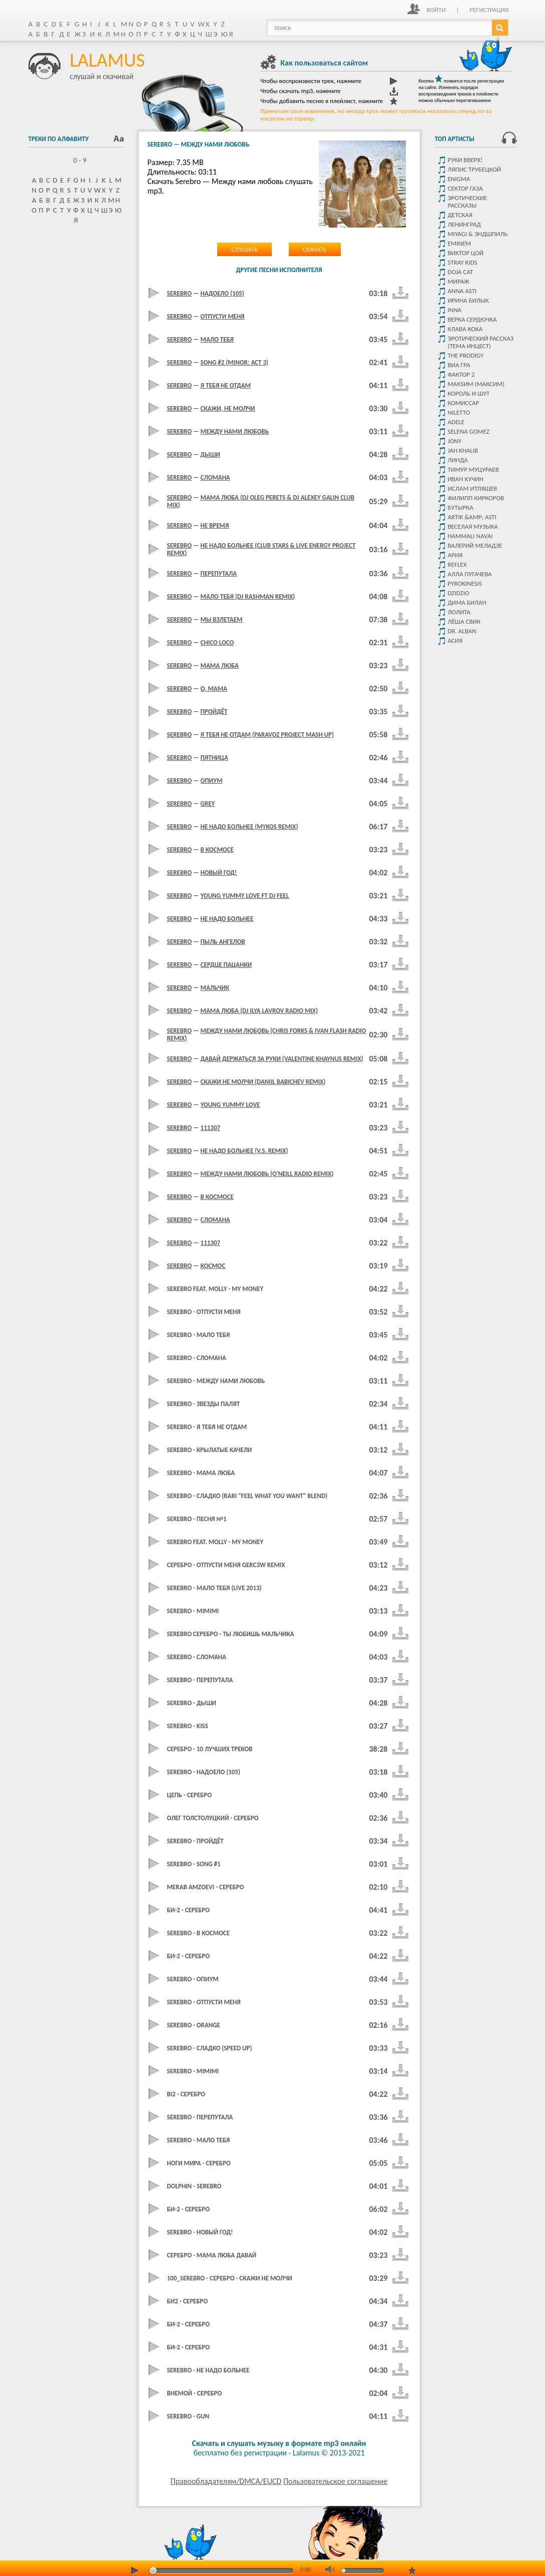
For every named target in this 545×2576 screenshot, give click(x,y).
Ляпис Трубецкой (474, 169)
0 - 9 (76, 160)
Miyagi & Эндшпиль (478, 234)
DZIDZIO (458, 593)
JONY (454, 441)
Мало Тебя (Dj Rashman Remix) (248, 596)
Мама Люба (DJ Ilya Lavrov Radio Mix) (259, 1010)
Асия (455, 640)
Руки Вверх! (465, 160)
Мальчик (215, 987)
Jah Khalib (463, 450)
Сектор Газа (465, 188)
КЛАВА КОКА (465, 329)
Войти (436, 10)
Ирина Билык (468, 300)
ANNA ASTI (462, 291)
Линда (458, 460)
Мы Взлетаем (222, 619)
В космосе (217, 1196)
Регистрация (488, 10)
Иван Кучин (465, 479)
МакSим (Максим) (476, 384)
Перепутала (219, 573)
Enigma (459, 179)
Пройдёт (214, 711)
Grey (208, 803)
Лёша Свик (464, 621)
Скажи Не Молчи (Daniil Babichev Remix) (263, 1081)
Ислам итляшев (472, 488)
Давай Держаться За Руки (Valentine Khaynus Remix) (282, 1058)
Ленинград (464, 224)
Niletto (459, 412)
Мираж (458, 281)
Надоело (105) (222, 293)
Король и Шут (469, 393)
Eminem (459, 243)
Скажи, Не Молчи (228, 408)
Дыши (210, 454)
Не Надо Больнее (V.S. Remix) (244, 1150)
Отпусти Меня (223, 316)
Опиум (212, 780)
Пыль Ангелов (223, 941)
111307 (211, 1127)
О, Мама (214, 688)
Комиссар (463, 403)
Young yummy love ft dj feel (245, 895)
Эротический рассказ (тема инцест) (480, 342)
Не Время (215, 525)
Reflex (457, 564)
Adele (456, 422)
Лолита (459, 612)
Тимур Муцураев (473, 469)
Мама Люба (220, 665)
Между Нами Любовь (235, 431)
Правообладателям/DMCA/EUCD (226, 2481)
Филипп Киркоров (476, 498)
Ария (455, 555)
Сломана (215, 477)
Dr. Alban (462, 631)
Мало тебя (217, 339)
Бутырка (460, 507)
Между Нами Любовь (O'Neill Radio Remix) (267, 1173)
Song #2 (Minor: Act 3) (234, 362)
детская (460, 215)
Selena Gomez (468, 431)
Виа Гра (459, 365)
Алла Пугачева (470, 574)
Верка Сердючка (472, 319)
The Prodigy (466, 355)
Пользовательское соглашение (335, 2481)
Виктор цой (466, 253)
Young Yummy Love (230, 1104)
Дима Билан (467, 602)
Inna (455, 310)
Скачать (315, 249)
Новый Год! (219, 872)
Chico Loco (217, 642)
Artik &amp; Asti (472, 517)
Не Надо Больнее (227, 918)
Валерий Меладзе (475, 545)
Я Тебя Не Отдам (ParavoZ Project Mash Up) (267, 734)
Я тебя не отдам (226, 385)
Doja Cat (460, 272)
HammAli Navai (470, 536)
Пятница (214, 757)
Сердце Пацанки (226, 964)
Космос (213, 1265)
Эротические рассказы (467, 201)
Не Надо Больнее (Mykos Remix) (249, 826)
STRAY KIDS (462, 262)
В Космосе (217, 849)
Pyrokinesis (465, 583)
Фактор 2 (461, 374)
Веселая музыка (473, 526)
